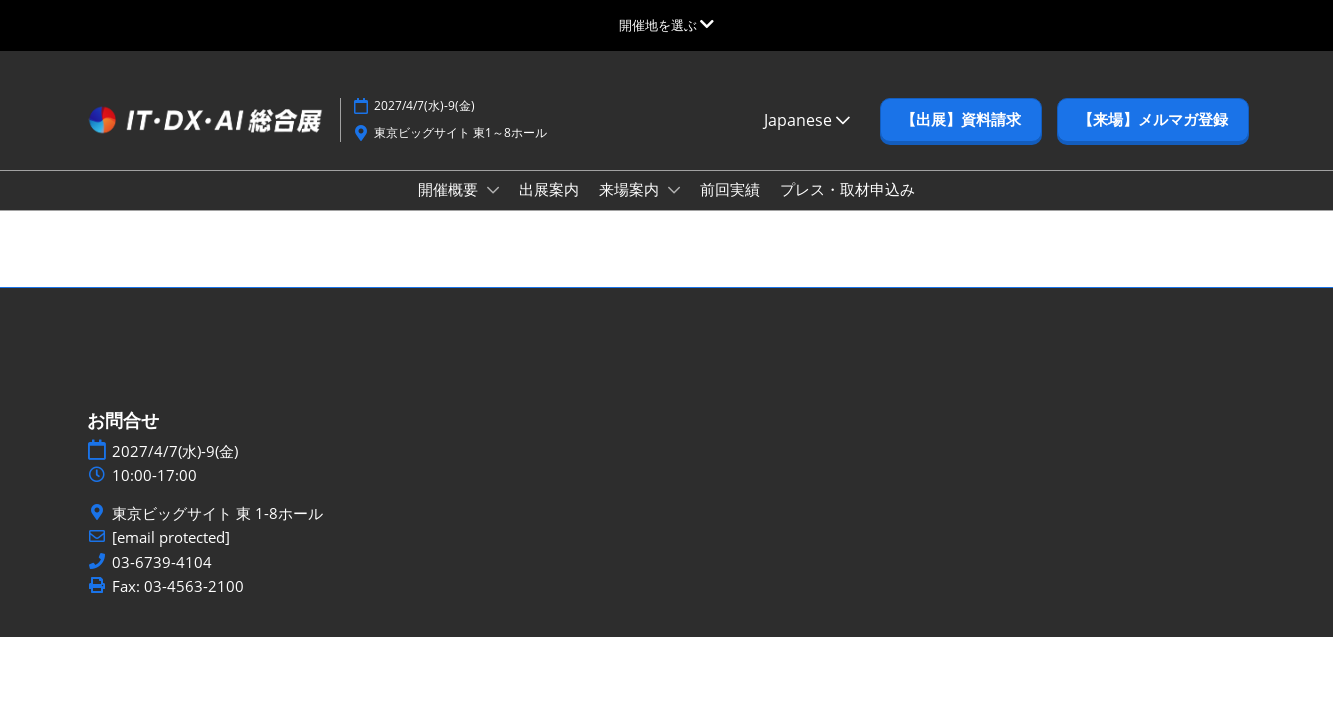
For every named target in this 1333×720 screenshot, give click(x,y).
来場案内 (631, 189)
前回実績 (730, 189)
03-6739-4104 (162, 562)
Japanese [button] (807, 120)
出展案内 (549, 189)
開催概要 (450, 189)
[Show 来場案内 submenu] (674, 190)
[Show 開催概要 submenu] (493, 190)
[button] (961, 120)
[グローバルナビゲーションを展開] (666, 25)
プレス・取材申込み (847, 189)
